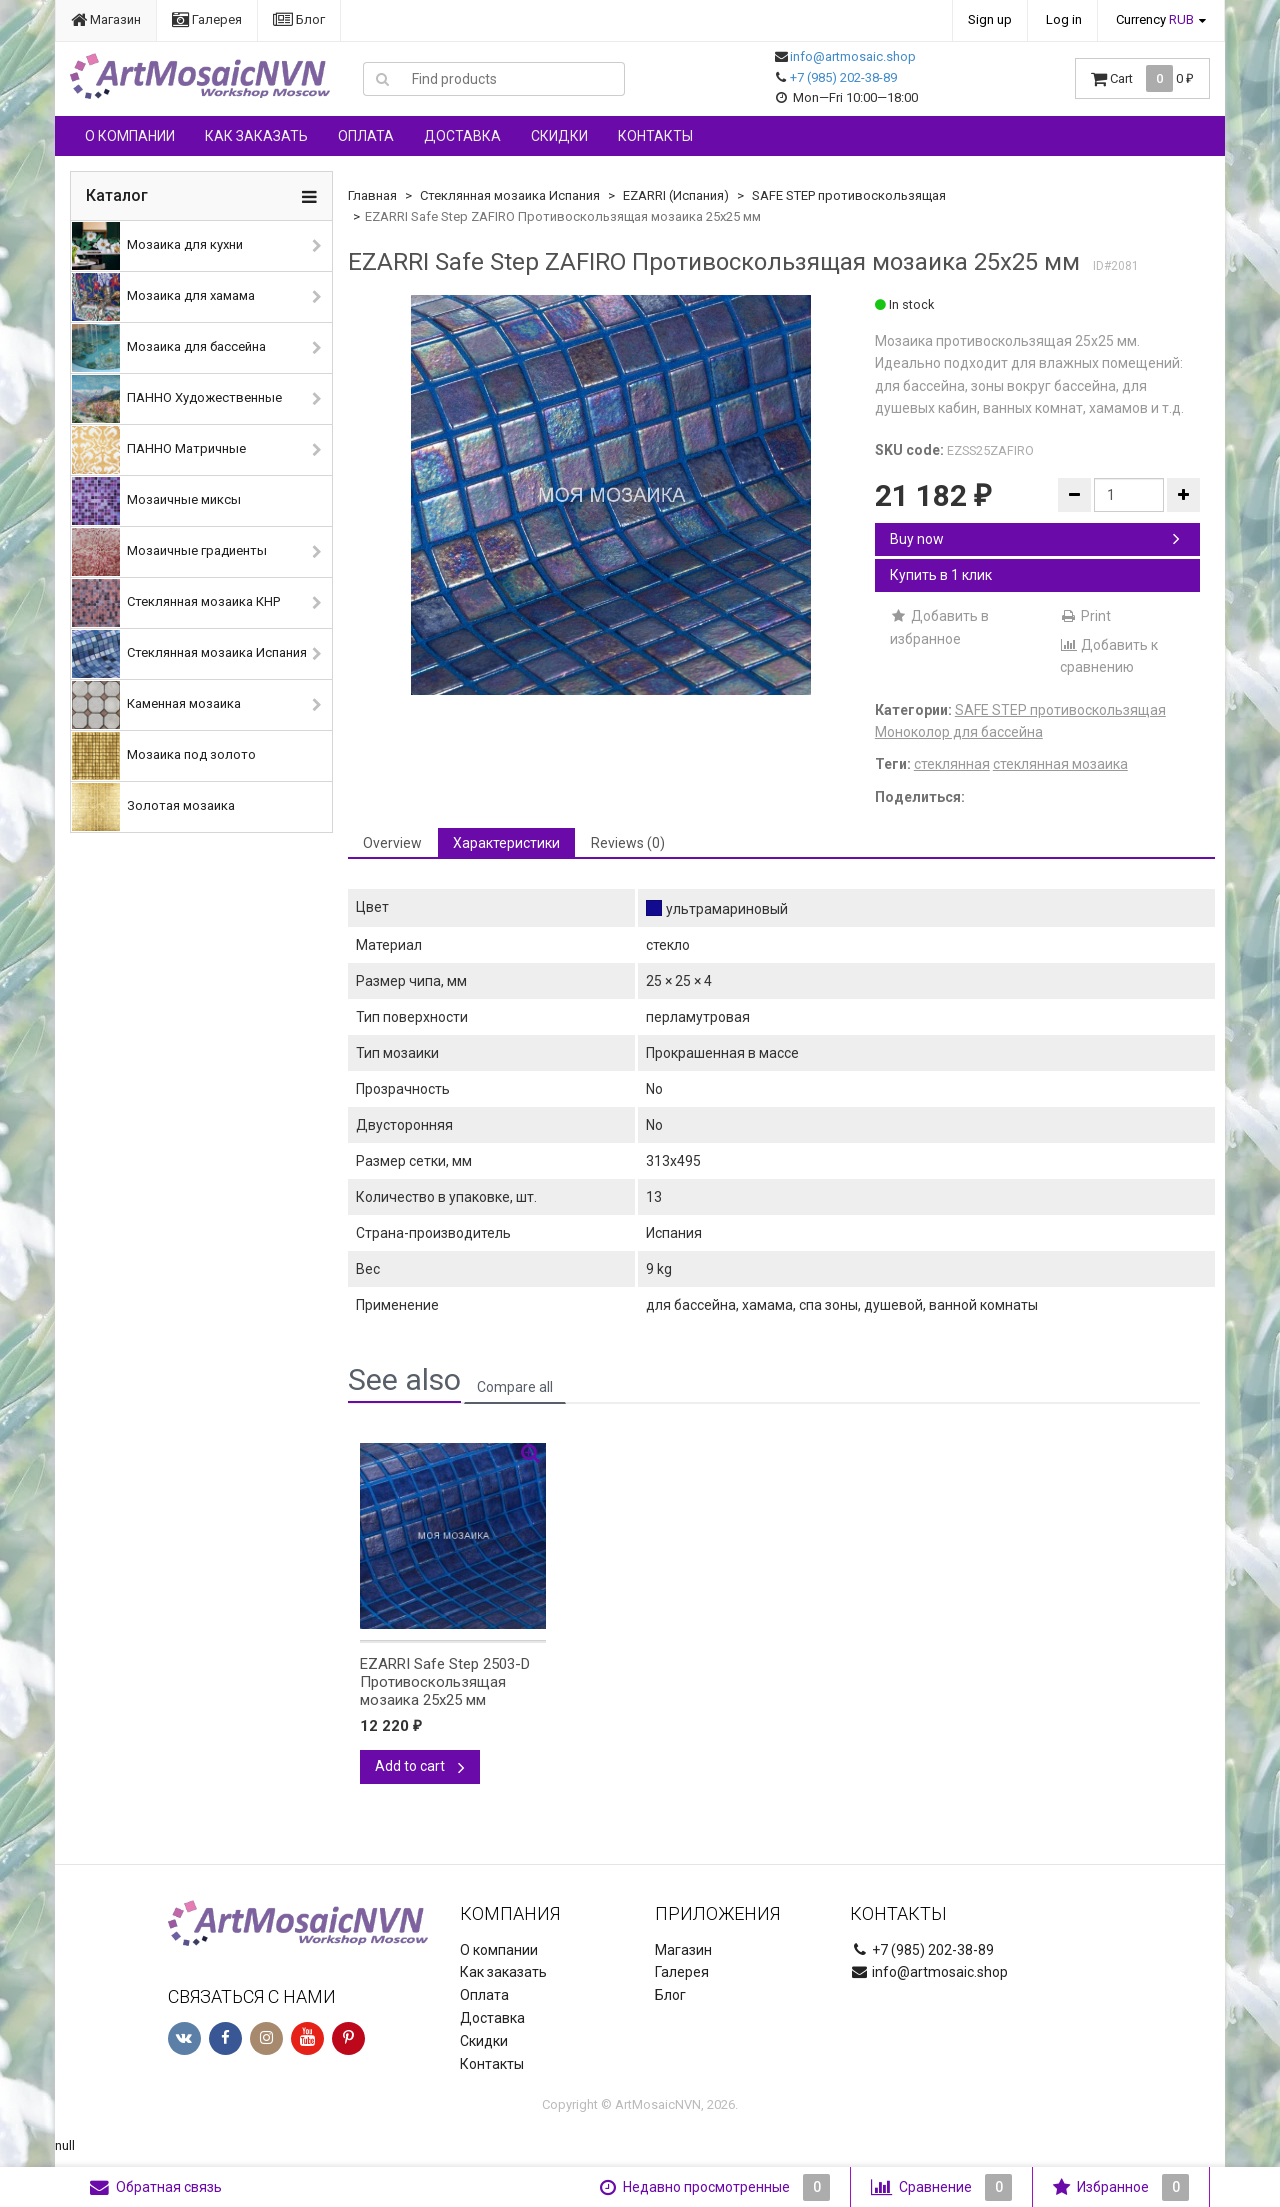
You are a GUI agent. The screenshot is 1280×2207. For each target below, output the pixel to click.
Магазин (106, 19)
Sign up (990, 19)
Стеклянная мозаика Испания (189, 654)
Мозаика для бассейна (169, 348)
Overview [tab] (392, 843)
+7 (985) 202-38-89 (843, 77)
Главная (372, 195)
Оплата (366, 136)
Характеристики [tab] (506, 843)
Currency (1155, 19)
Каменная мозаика (156, 705)
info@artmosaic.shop (853, 56)
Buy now (1035, 539)
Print (1085, 616)
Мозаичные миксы (156, 501)
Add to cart (420, 1766)
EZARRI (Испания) (676, 195)
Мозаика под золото (164, 756)
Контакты (655, 136)
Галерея (207, 19)
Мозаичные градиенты (169, 552)
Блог (299, 19)
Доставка (462, 136)
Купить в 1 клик (941, 575)
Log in (1064, 19)
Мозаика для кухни (157, 246)
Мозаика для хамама (163, 297)
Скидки (559, 136)
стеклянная (952, 764)
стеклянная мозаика (1060, 764)
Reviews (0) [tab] (628, 843)
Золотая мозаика (153, 807)
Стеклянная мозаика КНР (176, 603)
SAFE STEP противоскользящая (849, 195)
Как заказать (256, 136)
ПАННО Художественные (177, 399)
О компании (130, 136)
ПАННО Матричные (159, 450)
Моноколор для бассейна (959, 732)
